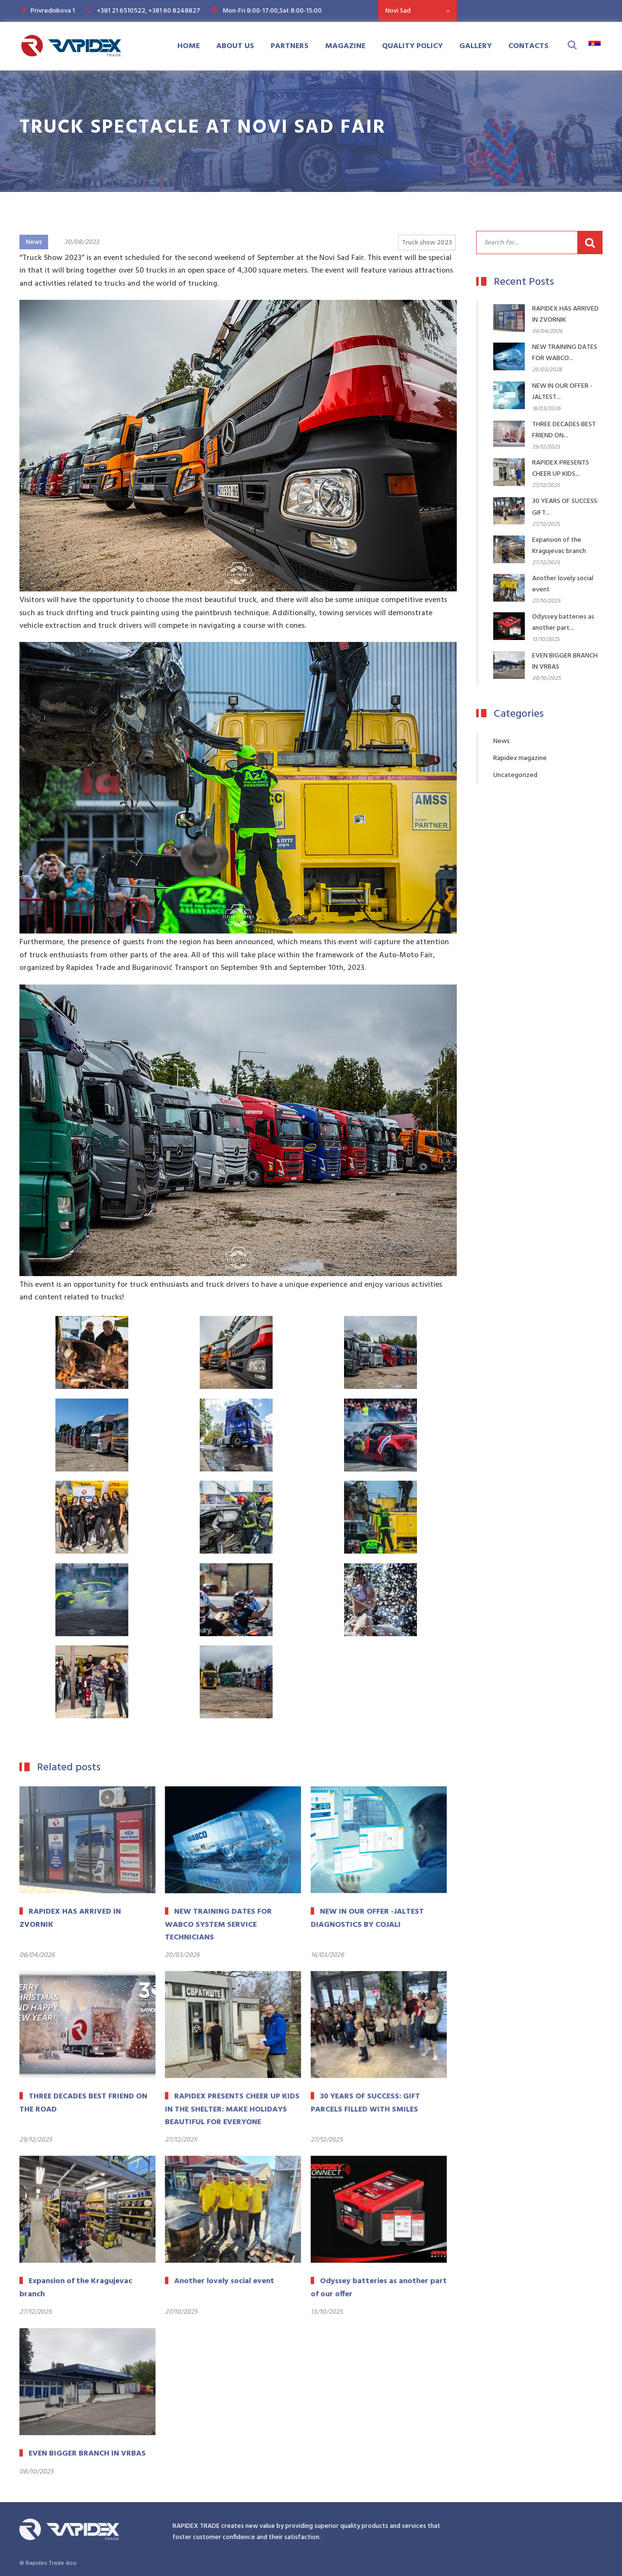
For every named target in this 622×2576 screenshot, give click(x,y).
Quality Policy (412, 46)
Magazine (345, 46)
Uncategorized (515, 775)
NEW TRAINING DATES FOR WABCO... (564, 353)
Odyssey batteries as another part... (563, 622)
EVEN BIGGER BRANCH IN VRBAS (565, 661)
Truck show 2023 (427, 242)
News (34, 242)
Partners (290, 46)
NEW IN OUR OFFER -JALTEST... (562, 391)
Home (188, 46)
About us (235, 46)
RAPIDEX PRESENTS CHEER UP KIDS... (560, 468)
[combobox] (417, 11)
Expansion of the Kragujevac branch (559, 546)
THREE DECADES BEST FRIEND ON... (564, 430)
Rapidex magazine (520, 758)
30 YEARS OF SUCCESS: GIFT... (565, 507)
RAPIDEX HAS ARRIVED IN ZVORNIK (565, 314)
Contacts (528, 46)
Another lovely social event (562, 584)
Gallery (475, 46)
